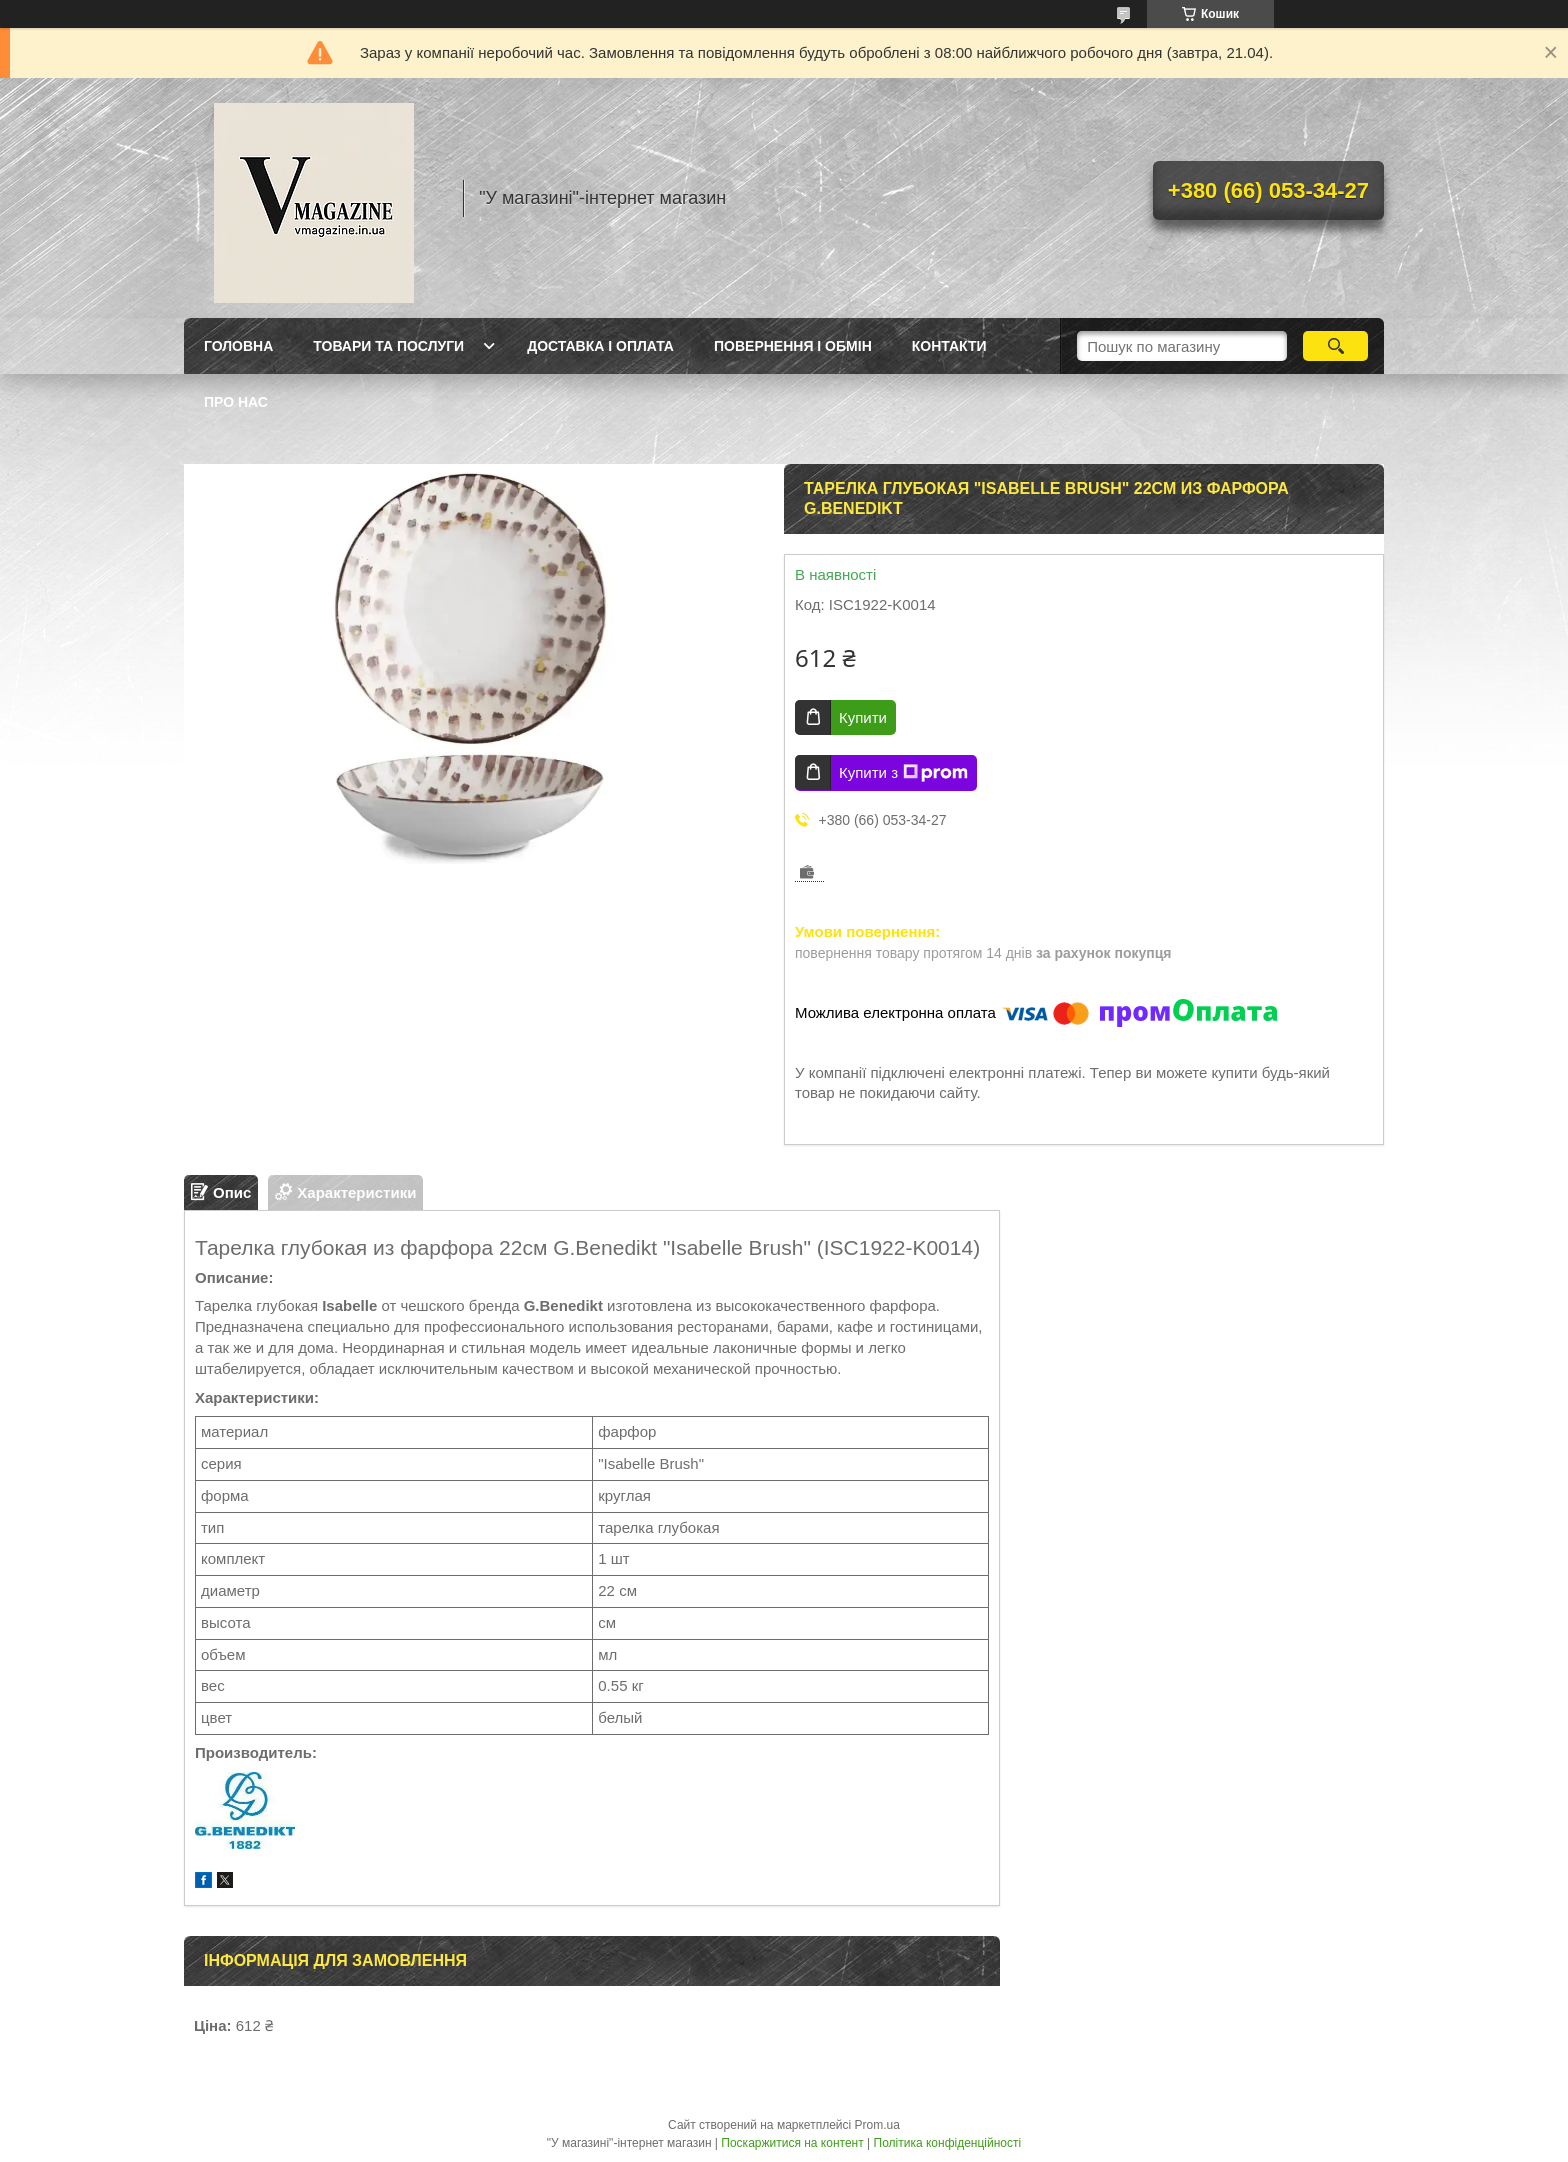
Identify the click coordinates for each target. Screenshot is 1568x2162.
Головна (238, 346)
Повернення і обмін (793, 346)
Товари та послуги (388, 346)
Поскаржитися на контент (792, 2143)
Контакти (949, 346)
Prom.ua (877, 2125)
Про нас (236, 402)
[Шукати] (1335, 346)
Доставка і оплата (600, 346)
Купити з (903, 773)
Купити (863, 717)
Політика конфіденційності (948, 2143)
